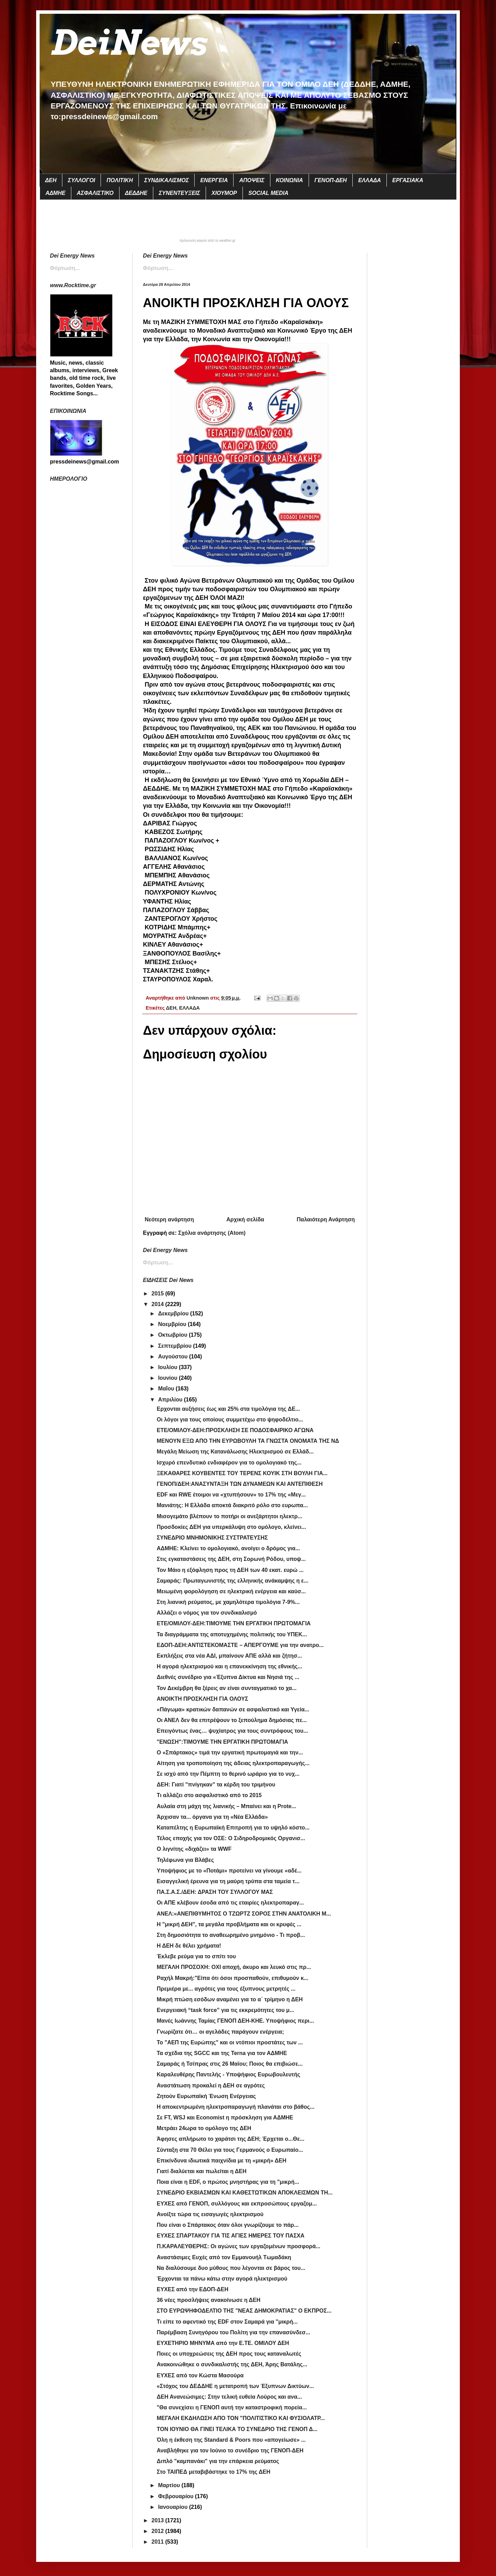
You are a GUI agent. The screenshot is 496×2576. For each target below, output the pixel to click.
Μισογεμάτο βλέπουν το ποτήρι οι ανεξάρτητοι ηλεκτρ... (229, 1516)
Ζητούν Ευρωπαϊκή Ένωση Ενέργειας (206, 2096)
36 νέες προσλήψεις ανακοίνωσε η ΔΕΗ (208, 2300)
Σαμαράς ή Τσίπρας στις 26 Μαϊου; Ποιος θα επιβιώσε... (230, 2064)
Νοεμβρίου (173, 1324)
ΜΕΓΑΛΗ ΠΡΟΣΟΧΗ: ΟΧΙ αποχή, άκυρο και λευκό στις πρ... (234, 1967)
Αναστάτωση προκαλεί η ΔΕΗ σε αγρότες (211, 2085)
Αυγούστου (173, 1356)
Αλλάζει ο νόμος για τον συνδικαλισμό (207, 1613)
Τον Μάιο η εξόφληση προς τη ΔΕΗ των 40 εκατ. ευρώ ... (230, 1570)
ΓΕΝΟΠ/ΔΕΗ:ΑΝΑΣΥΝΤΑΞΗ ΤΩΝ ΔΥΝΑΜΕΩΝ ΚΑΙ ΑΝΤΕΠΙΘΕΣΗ (240, 1484)
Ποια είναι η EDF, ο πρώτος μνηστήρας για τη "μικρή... (228, 2182)
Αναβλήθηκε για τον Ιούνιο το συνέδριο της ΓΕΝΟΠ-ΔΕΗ (230, 2450)
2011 (158, 2542)
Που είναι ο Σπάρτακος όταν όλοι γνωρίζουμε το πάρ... (228, 2225)
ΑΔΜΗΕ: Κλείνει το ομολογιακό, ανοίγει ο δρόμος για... (228, 1548)
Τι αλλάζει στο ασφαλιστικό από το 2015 (209, 1795)
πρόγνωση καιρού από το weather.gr (207, 240)
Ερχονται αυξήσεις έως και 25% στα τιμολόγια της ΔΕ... (228, 1409)
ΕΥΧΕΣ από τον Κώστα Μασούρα (200, 2375)
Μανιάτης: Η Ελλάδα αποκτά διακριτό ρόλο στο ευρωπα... (232, 1505)
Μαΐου (167, 1388)
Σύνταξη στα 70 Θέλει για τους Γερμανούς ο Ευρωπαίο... (230, 2150)
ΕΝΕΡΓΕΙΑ (214, 180)
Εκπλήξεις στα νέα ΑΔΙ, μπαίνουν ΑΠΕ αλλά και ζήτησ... (229, 1656)
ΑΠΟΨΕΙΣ (251, 180)
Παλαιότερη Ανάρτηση (326, 1219)
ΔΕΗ (50, 180)
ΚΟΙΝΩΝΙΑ (289, 180)
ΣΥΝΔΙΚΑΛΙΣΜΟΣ (166, 180)
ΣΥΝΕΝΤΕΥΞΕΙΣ (179, 193)
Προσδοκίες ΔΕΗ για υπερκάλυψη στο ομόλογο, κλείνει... (231, 1527)
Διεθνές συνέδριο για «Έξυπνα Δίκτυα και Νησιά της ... (228, 1677)
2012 (158, 2531)
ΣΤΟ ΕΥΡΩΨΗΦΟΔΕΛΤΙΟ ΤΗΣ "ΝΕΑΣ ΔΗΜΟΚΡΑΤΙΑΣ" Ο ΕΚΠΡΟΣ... (244, 2311)
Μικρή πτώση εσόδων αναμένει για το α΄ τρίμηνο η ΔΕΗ (230, 1999)
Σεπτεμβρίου (175, 1346)
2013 (158, 2520)
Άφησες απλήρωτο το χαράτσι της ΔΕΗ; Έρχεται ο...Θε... (230, 2139)
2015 (158, 1293)
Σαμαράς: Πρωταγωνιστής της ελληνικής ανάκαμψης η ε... (232, 1581)
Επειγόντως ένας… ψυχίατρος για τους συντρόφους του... (232, 1731)
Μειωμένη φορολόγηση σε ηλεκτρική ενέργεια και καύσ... (231, 1591)
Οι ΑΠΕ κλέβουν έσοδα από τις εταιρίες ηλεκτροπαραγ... (230, 1903)
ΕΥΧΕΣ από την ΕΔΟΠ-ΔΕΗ (192, 2289)
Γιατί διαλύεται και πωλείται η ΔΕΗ (202, 2171)
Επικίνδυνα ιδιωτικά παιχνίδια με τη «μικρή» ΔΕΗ (221, 2160)
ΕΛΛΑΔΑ (369, 180)
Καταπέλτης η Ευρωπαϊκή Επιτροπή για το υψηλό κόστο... (233, 1828)
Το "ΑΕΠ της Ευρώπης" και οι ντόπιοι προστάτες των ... (230, 2042)
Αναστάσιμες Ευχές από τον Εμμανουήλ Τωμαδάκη (224, 2257)
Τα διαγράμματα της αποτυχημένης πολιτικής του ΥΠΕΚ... (232, 1634)
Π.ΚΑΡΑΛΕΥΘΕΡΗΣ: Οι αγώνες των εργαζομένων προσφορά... (238, 2246)
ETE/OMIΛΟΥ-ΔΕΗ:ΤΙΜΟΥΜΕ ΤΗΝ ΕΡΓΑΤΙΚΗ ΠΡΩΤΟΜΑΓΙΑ (234, 1623)
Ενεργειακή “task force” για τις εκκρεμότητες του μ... (225, 2010)
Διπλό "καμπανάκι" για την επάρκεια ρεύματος (218, 2461)
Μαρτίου (170, 2485)
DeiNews (128, 42)
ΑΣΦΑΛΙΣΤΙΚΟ (95, 193)
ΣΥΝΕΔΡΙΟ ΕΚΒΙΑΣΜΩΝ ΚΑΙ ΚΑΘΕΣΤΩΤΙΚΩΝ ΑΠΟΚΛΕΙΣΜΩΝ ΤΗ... (245, 2193)
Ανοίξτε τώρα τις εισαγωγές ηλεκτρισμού (210, 2214)
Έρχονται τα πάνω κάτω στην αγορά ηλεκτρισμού (222, 2279)
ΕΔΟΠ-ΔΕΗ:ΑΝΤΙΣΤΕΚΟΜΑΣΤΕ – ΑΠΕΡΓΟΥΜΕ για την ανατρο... (240, 1645)
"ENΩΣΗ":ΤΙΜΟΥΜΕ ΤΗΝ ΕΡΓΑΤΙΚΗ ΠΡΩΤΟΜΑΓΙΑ (222, 1742)
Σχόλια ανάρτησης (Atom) (212, 1233)
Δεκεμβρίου (174, 1313)
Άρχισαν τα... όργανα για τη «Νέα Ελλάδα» (212, 1817)
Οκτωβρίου (173, 1335)
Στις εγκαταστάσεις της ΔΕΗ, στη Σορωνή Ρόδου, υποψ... (231, 1559)
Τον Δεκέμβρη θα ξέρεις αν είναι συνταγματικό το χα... (227, 1688)
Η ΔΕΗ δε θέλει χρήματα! (189, 1946)
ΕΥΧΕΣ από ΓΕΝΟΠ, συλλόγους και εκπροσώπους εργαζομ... (237, 2204)
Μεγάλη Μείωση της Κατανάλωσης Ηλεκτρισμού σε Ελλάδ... (235, 1451)
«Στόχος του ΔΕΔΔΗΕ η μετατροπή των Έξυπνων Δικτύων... (235, 2386)
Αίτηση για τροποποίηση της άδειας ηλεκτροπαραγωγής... (233, 1763)
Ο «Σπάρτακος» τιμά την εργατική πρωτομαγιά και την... (230, 1752)
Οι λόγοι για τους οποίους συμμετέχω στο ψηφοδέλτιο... (230, 1419)
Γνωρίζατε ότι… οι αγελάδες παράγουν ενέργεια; (220, 2032)
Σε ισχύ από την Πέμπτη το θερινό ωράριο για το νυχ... (228, 1774)
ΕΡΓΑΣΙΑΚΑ (407, 180)
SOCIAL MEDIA (268, 193)
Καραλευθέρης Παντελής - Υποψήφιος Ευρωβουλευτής (228, 2074)
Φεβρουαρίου (176, 2496)
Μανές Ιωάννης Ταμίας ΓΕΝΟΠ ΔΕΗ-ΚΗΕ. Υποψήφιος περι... (235, 2021)
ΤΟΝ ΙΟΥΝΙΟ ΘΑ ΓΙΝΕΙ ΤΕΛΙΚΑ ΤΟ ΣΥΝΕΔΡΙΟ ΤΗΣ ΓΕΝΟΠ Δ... (237, 2429)
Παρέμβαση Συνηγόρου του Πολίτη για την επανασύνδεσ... (233, 2332)
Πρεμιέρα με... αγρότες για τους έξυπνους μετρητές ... (226, 1989)
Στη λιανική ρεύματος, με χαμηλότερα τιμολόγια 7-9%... (228, 1602)
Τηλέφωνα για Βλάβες (185, 1860)
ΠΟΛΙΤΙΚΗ (119, 180)
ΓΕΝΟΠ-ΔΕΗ (330, 180)
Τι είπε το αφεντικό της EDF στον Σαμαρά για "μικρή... (227, 2322)
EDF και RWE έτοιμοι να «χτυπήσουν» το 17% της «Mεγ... (231, 1495)
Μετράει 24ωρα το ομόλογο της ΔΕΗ (204, 2128)
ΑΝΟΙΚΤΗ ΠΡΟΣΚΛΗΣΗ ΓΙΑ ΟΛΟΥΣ (202, 1699)
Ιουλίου (168, 1367)
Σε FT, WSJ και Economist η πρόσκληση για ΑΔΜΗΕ (225, 2117)
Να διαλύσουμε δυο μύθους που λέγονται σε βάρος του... (231, 2268)
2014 (158, 1304)
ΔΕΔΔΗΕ (136, 193)
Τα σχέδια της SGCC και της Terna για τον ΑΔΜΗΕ (222, 2053)
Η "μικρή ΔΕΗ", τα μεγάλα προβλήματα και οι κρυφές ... (229, 1924)
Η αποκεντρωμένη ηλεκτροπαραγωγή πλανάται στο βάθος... (235, 2107)
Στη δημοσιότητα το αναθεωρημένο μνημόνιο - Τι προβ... (231, 1935)
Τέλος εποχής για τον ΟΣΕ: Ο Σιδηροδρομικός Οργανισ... (231, 1838)
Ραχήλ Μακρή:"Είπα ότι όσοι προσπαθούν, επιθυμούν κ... (232, 1978)
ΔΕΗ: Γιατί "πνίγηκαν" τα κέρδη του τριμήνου (216, 1784)
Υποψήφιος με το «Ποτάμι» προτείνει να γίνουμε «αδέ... (229, 1871)
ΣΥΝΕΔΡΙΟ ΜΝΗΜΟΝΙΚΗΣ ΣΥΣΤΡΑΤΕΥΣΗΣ (212, 1538)
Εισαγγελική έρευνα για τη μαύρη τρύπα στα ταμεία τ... (228, 1881)
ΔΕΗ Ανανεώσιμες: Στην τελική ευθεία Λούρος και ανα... (229, 2397)
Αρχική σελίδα (245, 1219)
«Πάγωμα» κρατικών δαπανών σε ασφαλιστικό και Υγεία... (233, 1709)
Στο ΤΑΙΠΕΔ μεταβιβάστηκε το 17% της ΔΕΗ (213, 2472)
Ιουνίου (168, 1378)
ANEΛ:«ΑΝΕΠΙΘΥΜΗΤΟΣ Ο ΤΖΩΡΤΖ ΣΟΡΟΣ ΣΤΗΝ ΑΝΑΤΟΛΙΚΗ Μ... (244, 1914)
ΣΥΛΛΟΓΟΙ (81, 180)
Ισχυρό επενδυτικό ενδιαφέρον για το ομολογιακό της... (229, 1463)
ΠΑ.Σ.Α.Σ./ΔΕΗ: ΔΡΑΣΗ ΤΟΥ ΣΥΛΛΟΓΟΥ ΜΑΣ (215, 1892)
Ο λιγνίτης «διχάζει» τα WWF (194, 1849)
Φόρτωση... (158, 268)
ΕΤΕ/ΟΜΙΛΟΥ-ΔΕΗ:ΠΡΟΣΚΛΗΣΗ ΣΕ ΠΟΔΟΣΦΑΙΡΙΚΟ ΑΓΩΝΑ (235, 1430)
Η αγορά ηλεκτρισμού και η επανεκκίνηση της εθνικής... (229, 1666)
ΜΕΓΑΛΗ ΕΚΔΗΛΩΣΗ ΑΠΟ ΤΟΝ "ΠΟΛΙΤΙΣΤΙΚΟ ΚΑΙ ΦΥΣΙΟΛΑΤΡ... (241, 2418)
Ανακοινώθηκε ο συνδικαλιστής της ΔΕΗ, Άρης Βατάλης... (232, 2364)
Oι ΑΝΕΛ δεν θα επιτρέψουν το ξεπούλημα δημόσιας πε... (232, 1720)
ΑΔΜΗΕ (55, 193)
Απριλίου (171, 1399)
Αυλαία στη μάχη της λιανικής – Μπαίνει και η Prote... (226, 1806)
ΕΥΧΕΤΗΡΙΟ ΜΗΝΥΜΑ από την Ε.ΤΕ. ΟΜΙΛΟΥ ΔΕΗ (223, 2343)
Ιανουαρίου (173, 2507)
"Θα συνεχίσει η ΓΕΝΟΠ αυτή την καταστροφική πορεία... (232, 2407)
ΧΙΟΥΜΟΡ (224, 193)
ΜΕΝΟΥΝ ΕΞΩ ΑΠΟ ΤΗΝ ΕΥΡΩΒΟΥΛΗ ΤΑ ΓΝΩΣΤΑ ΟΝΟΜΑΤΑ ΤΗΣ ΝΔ (248, 1441)
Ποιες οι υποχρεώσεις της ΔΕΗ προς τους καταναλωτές (229, 2354)
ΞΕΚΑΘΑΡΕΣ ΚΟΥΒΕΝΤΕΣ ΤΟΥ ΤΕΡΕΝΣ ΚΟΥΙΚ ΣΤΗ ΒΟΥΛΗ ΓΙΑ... (242, 1473)
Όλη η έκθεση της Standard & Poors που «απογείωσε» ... (231, 2440)
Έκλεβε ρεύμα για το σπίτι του (196, 1956)
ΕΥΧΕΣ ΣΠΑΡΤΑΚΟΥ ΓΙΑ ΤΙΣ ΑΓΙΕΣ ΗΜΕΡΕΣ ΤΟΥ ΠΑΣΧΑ (230, 2236)
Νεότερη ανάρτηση (169, 1219)
